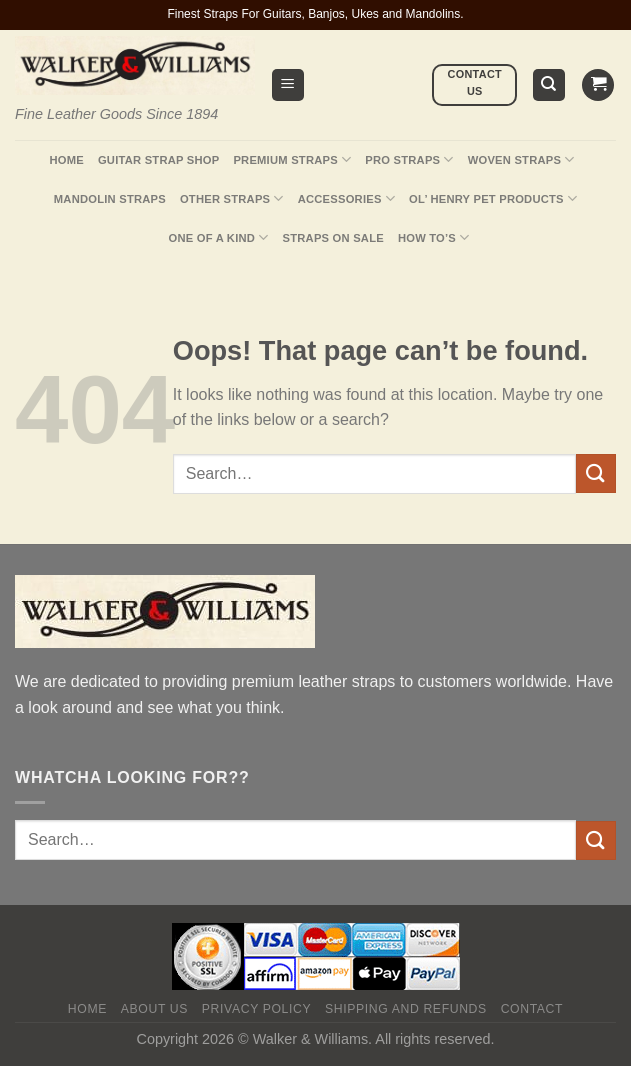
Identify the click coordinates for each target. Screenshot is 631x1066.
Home (66, 160)
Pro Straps (409, 159)
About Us (154, 1009)
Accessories (346, 198)
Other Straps (232, 198)
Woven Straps (521, 159)
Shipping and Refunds (406, 1009)
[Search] (549, 85)
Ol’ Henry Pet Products (493, 198)
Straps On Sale (333, 238)
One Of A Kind (219, 237)
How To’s (434, 237)
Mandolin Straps (110, 199)
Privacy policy (256, 1009)
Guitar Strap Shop (159, 160)
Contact (532, 1009)
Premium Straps (292, 159)
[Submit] (596, 473)
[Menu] (288, 85)
